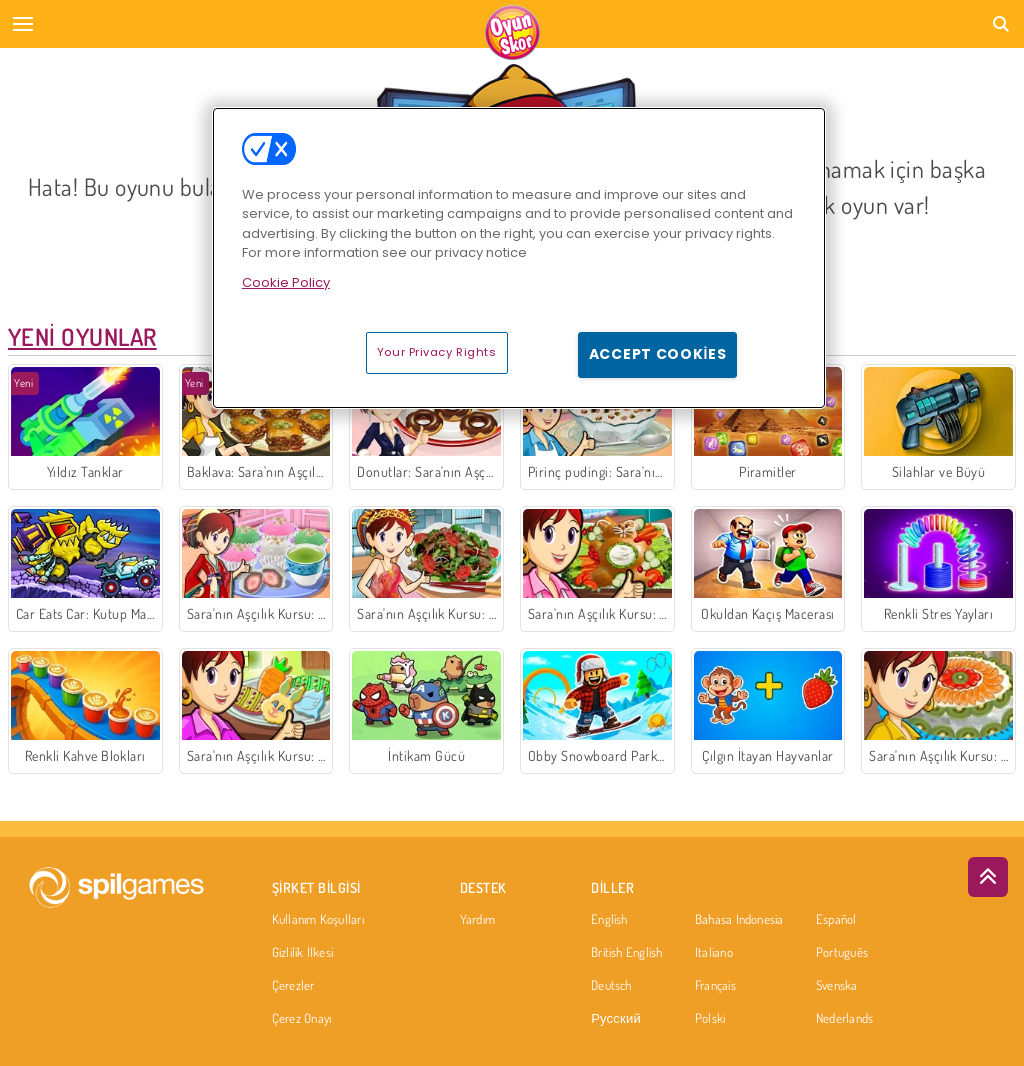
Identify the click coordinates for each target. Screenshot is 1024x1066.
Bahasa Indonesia (739, 920)
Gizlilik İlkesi (302, 953)
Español (836, 920)
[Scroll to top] (988, 877)
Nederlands (844, 1019)
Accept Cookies (658, 354)
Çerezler (293, 986)
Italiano (714, 953)
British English (626, 953)
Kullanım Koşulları (318, 920)
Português (842, 953)
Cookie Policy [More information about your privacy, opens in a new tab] (286, 282)
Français (715, 986)
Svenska (837, 986)
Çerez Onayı (301, 1019)
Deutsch (611, 986)
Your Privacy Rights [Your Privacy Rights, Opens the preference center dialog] (437, 352)
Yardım (477, 920)
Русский (616, 1019)
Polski (710, 1019)
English (609, 920)
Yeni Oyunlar (82, 336)
